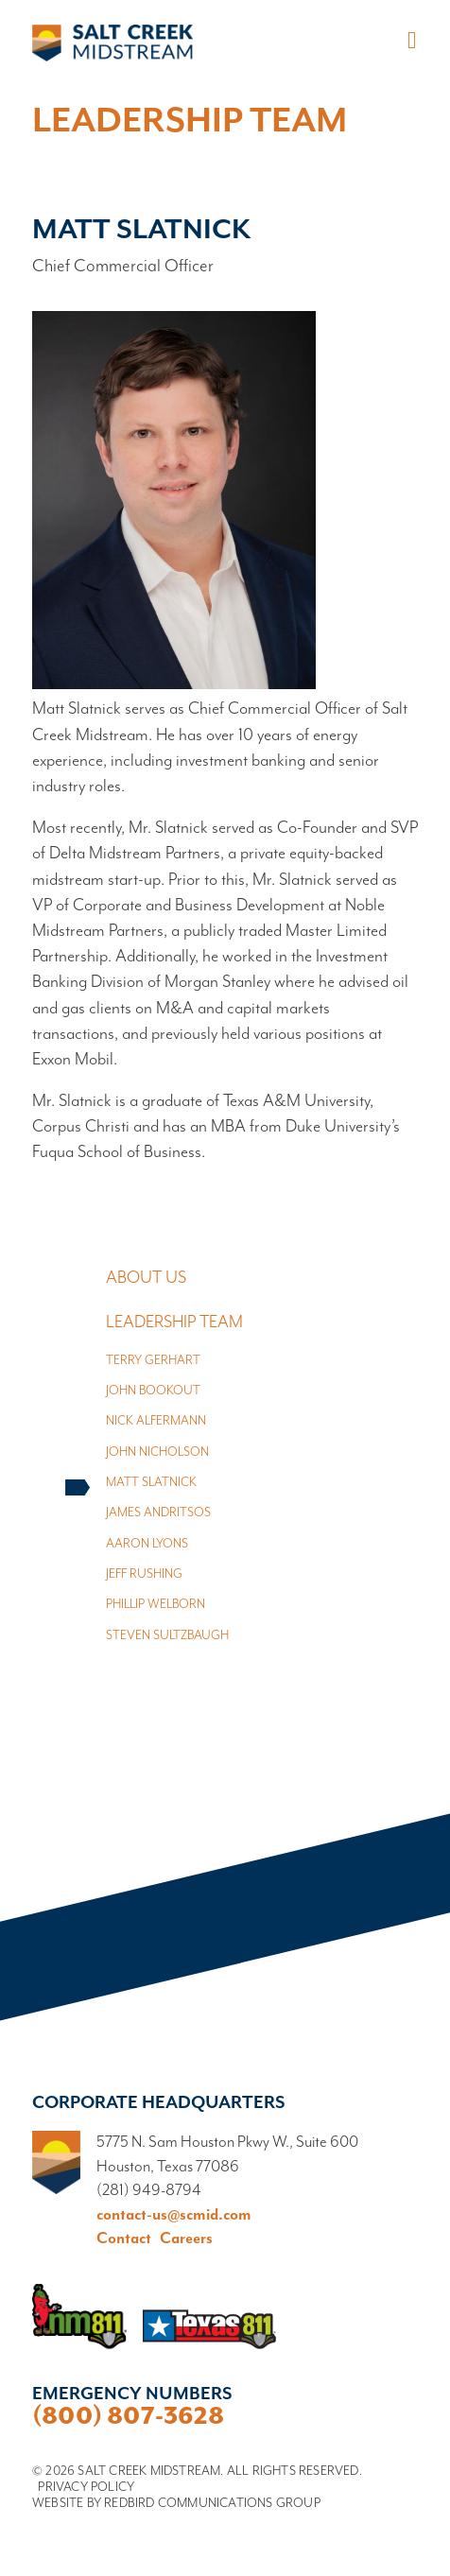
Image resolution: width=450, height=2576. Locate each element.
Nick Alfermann (156, 1421)
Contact (123, 2239)
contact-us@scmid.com (173, 2215)
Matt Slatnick (151, 1483)
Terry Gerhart (153, 1361)
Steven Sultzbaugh (167, 1636)
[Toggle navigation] (409, 41)
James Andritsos (158, 1513)
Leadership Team (174, 1322)
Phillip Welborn (155, 1605)
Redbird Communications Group (212, 2503)
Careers (186, 2239)
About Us (146, 1278)
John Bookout (153, 1391)
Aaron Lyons (147, 1544)
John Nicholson (157, 1452)
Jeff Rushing (144, 1574)
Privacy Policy (86, 2487)
